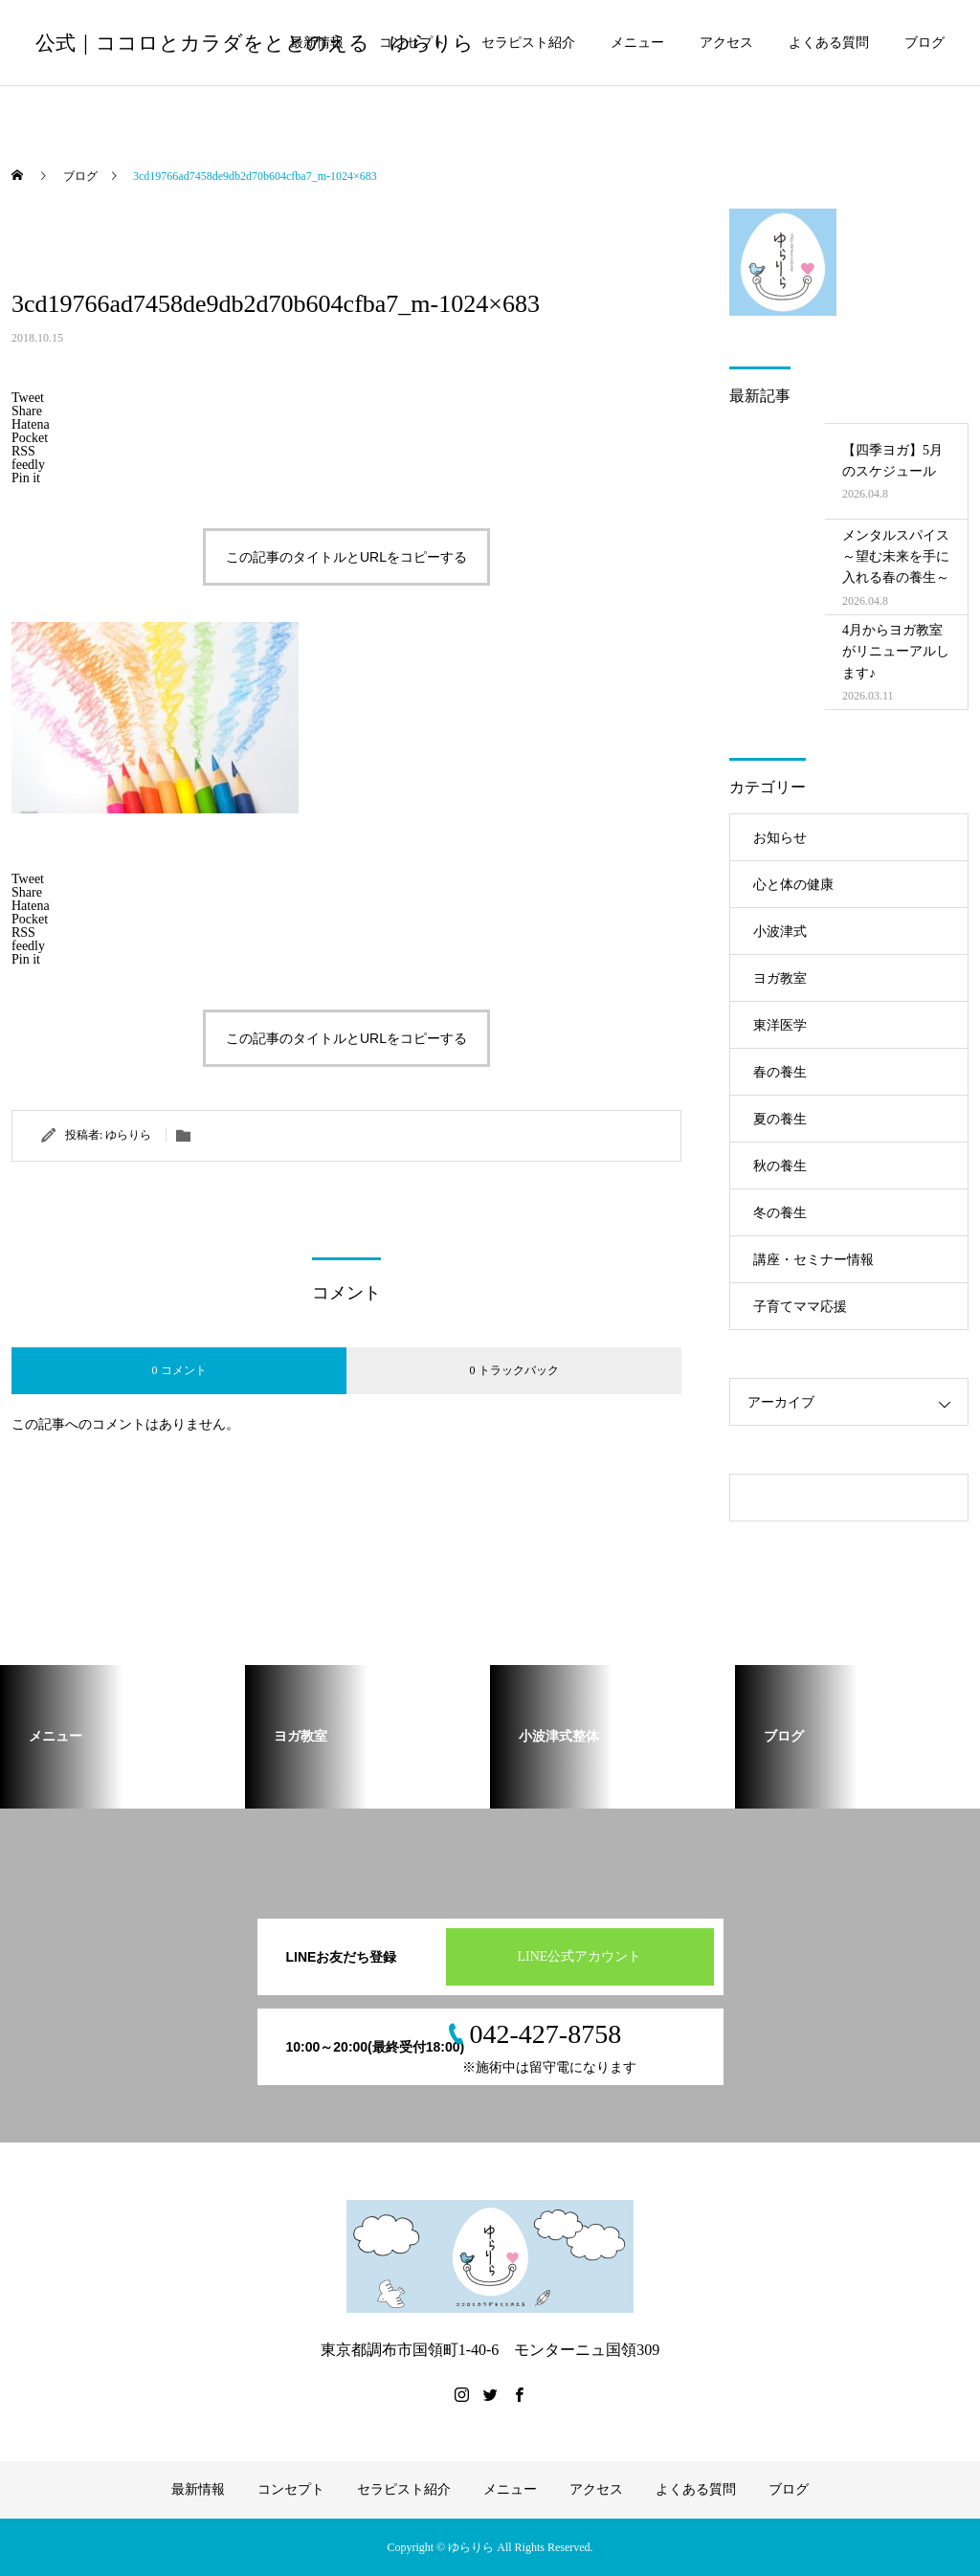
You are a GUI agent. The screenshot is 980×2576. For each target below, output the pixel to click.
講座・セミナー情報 (813, 1260)
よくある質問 (829, 42)
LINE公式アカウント (580, 1956)
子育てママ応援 (800, 1306)
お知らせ (780, 838)
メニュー (637, 42)
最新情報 (317, 42)
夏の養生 (780, 1119)
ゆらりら (128, 1135)
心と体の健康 (793, 884)
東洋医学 (780, 1025)
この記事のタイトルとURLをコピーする (346, 557)
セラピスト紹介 (528, 42)
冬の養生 (780, 1213)
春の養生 (780, 1072)
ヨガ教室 (780, 978)
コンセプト (412, 42)
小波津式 (780, 931)
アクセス (726, 42)
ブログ (924, 42)
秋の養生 (780, 1166)
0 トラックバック (514, 1370)
